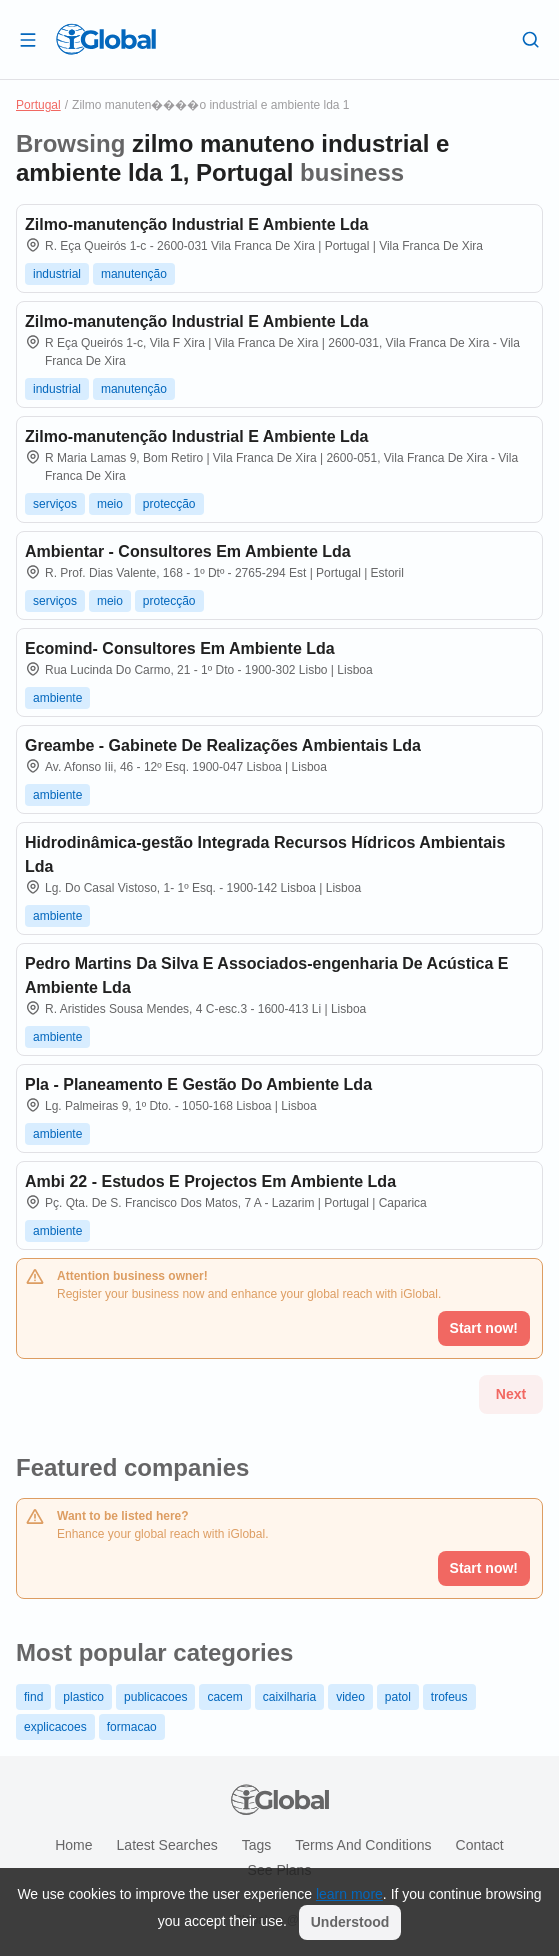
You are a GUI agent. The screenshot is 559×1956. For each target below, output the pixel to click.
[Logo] (106, 39)
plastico (83, 1697)
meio (110, 504)
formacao (132, 1727)
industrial (57, 274)
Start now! (484, 1568)
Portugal (38, 105)
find (33, 1697)
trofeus (449, 1697)
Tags (257, 1845)
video (350, 1697)
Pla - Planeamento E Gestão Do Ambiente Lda (198, 1084)
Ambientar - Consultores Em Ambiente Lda (188, 551)
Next (511, 1394)
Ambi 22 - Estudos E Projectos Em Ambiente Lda (210, 1181)
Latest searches (167, 1845)
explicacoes (55, 1727)
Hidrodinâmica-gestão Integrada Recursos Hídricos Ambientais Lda (265, 854)
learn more (349, 1894)
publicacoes (155, 1697)
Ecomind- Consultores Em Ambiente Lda (180, 648)
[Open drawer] (28, 39)
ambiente (57, 698)
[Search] (531, 39)
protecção (169, 504)
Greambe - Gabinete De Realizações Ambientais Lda (223, 745)
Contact (480, 1845)
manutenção (134, 274)
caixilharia (289, 1697)
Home (73, 1845)
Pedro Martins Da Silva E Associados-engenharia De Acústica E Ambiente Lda (266, 975)
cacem (224, 1697)
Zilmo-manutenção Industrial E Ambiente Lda (196, 224)
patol (398, 1697)
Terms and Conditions (363, 1845)
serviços (55, 504)
